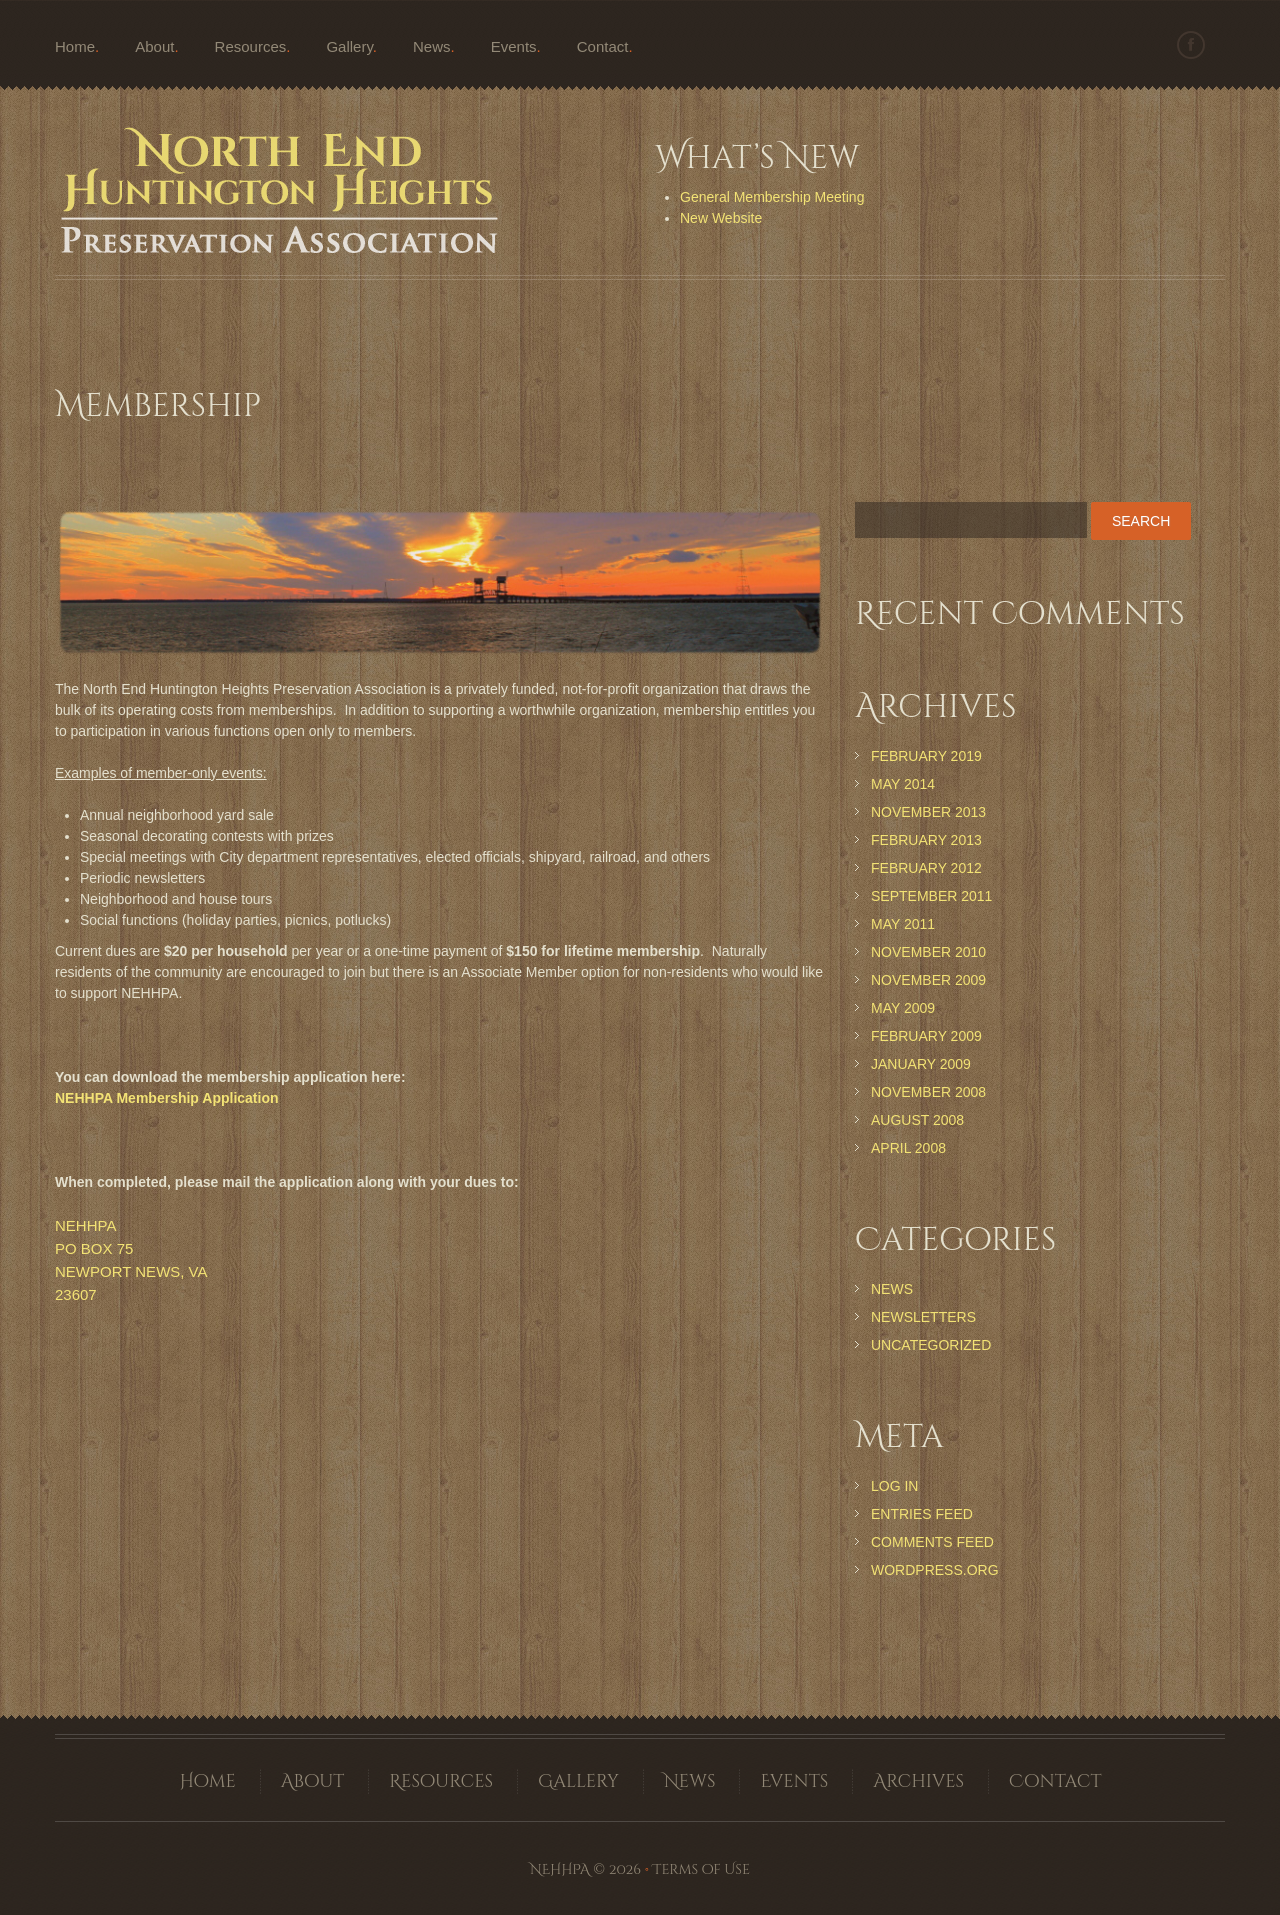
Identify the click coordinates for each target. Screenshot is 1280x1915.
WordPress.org (935, 1570)
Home (75, 46)
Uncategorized (931, 1345)
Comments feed (932, 1542)
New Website (721, 218)
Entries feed (922, 1514)
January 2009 (921, 1064)
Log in (894, 1486)
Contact (603, 46)
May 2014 (903, 784)
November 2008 (928, 1092)
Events (514, 46)
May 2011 (903, 924)
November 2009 (928, 980)
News (432, 46)
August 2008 (917, 1120)
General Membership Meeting (772, 197)
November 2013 (928, 812)
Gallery (349, 46)
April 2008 (908, 1148)
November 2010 (928, 952)
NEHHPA (560, 1869)
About (154, 46)
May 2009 (903, 1008)
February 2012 (926, 868)
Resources (251, 46)
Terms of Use (701, 1869)
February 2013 (926, 840)
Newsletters (923, 1317)
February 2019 (926, 756)
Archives (918, 1781)
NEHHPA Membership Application (167, 1098)
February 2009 (926, 1036)
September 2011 (931, 896)
